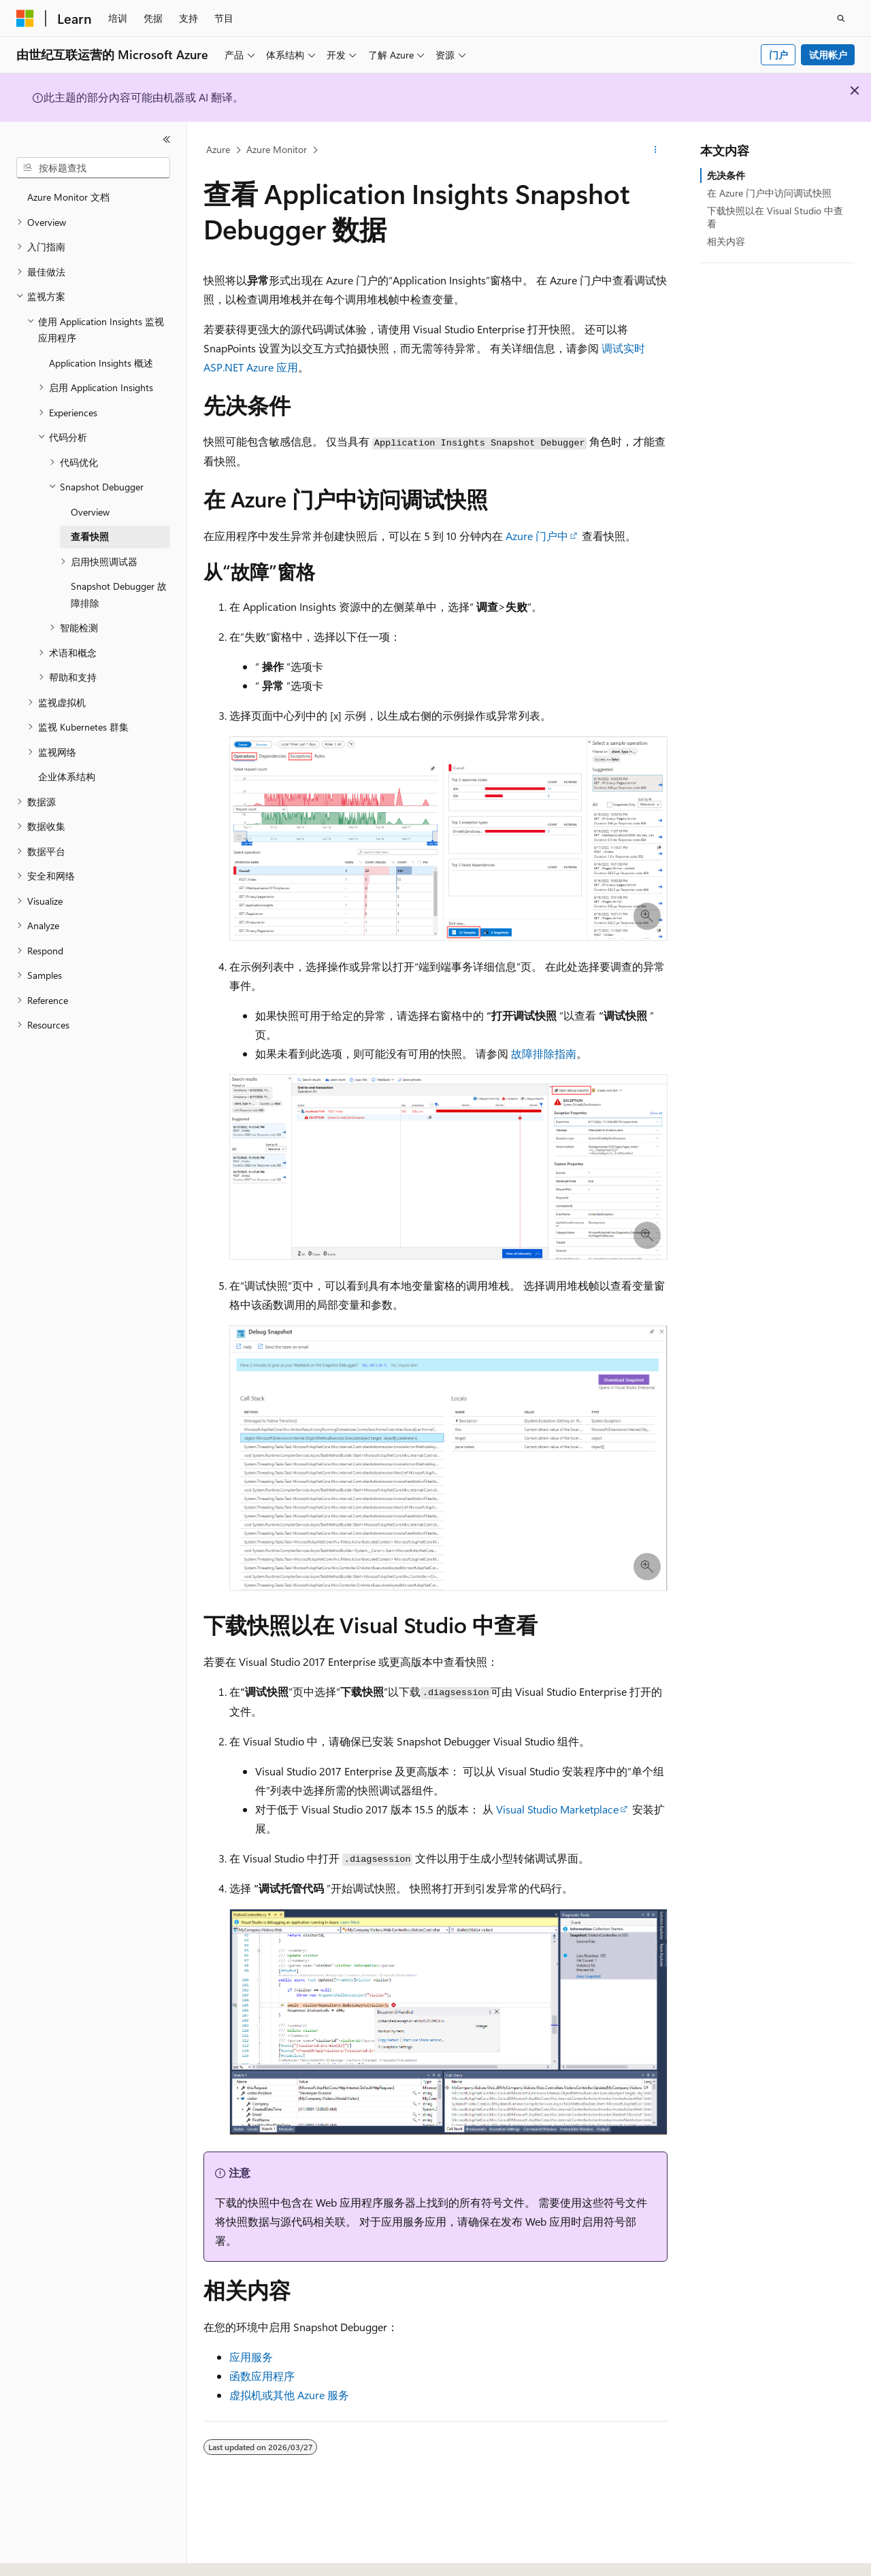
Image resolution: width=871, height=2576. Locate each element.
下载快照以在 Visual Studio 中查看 (775, 216)
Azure (218, 149)
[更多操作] (656, 150)
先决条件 (726, 175)
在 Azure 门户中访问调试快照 (769, 192)
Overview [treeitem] (90, 511)
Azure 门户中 (537, 536)
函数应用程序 (262, 2376)
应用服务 (251, 2356)
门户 (778, 54)
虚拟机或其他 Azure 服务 (289, 2395)
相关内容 (726, 241)
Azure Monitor (276, 149)
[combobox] (93, 168)
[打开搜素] (841, 18)
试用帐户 (828, 54)
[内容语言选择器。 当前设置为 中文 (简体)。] (53, 2553)
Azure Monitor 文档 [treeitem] (68, 196)
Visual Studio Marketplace (557, 1809)
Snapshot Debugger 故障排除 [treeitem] (119, 594)
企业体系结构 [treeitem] (66, 776)
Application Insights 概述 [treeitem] (101, 362)
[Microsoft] (25, 18)
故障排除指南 (543, 1053)
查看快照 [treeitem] (90, 536)
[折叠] (166, 139)
